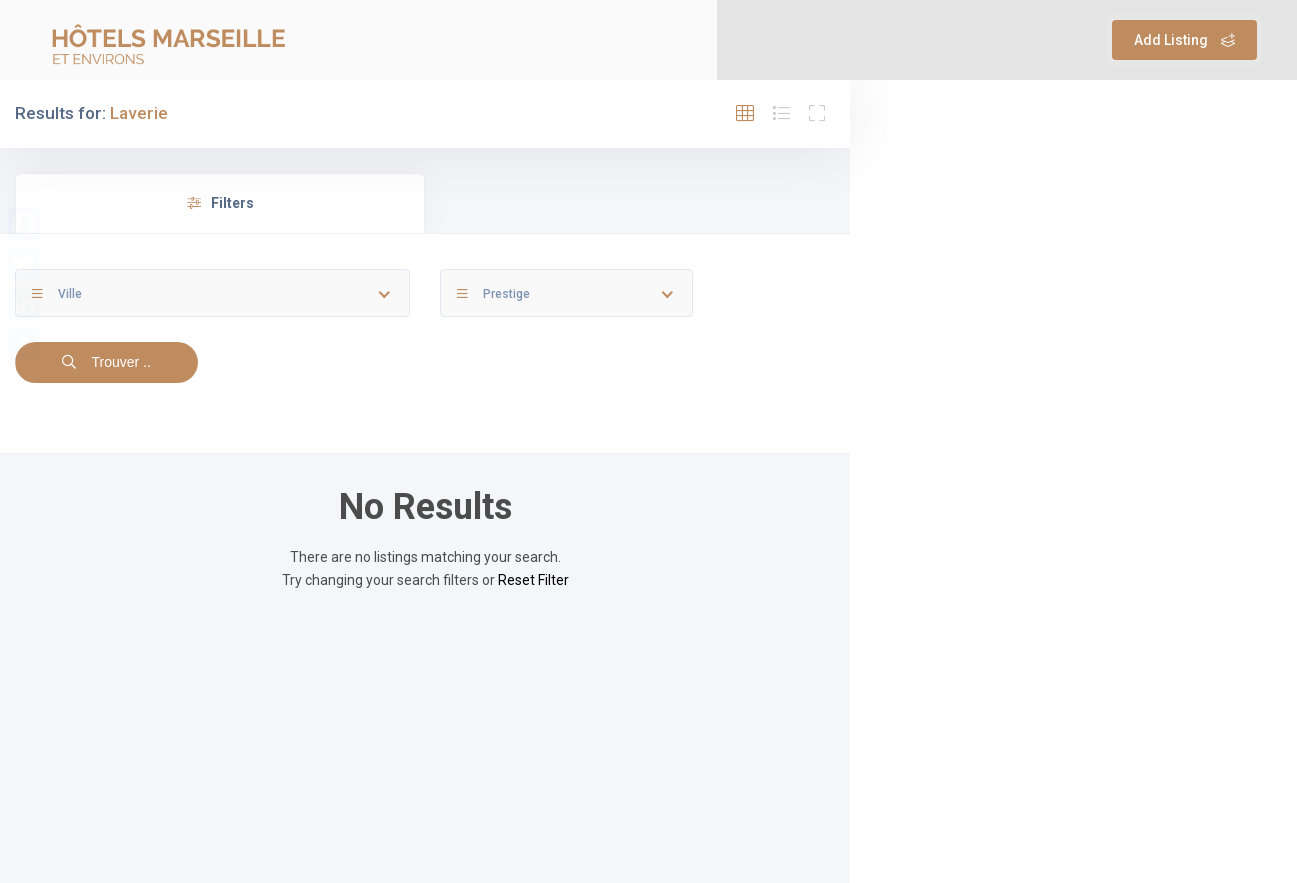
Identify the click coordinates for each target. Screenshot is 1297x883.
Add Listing (1184, 40)
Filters (220, 203)
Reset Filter (533, 580)
